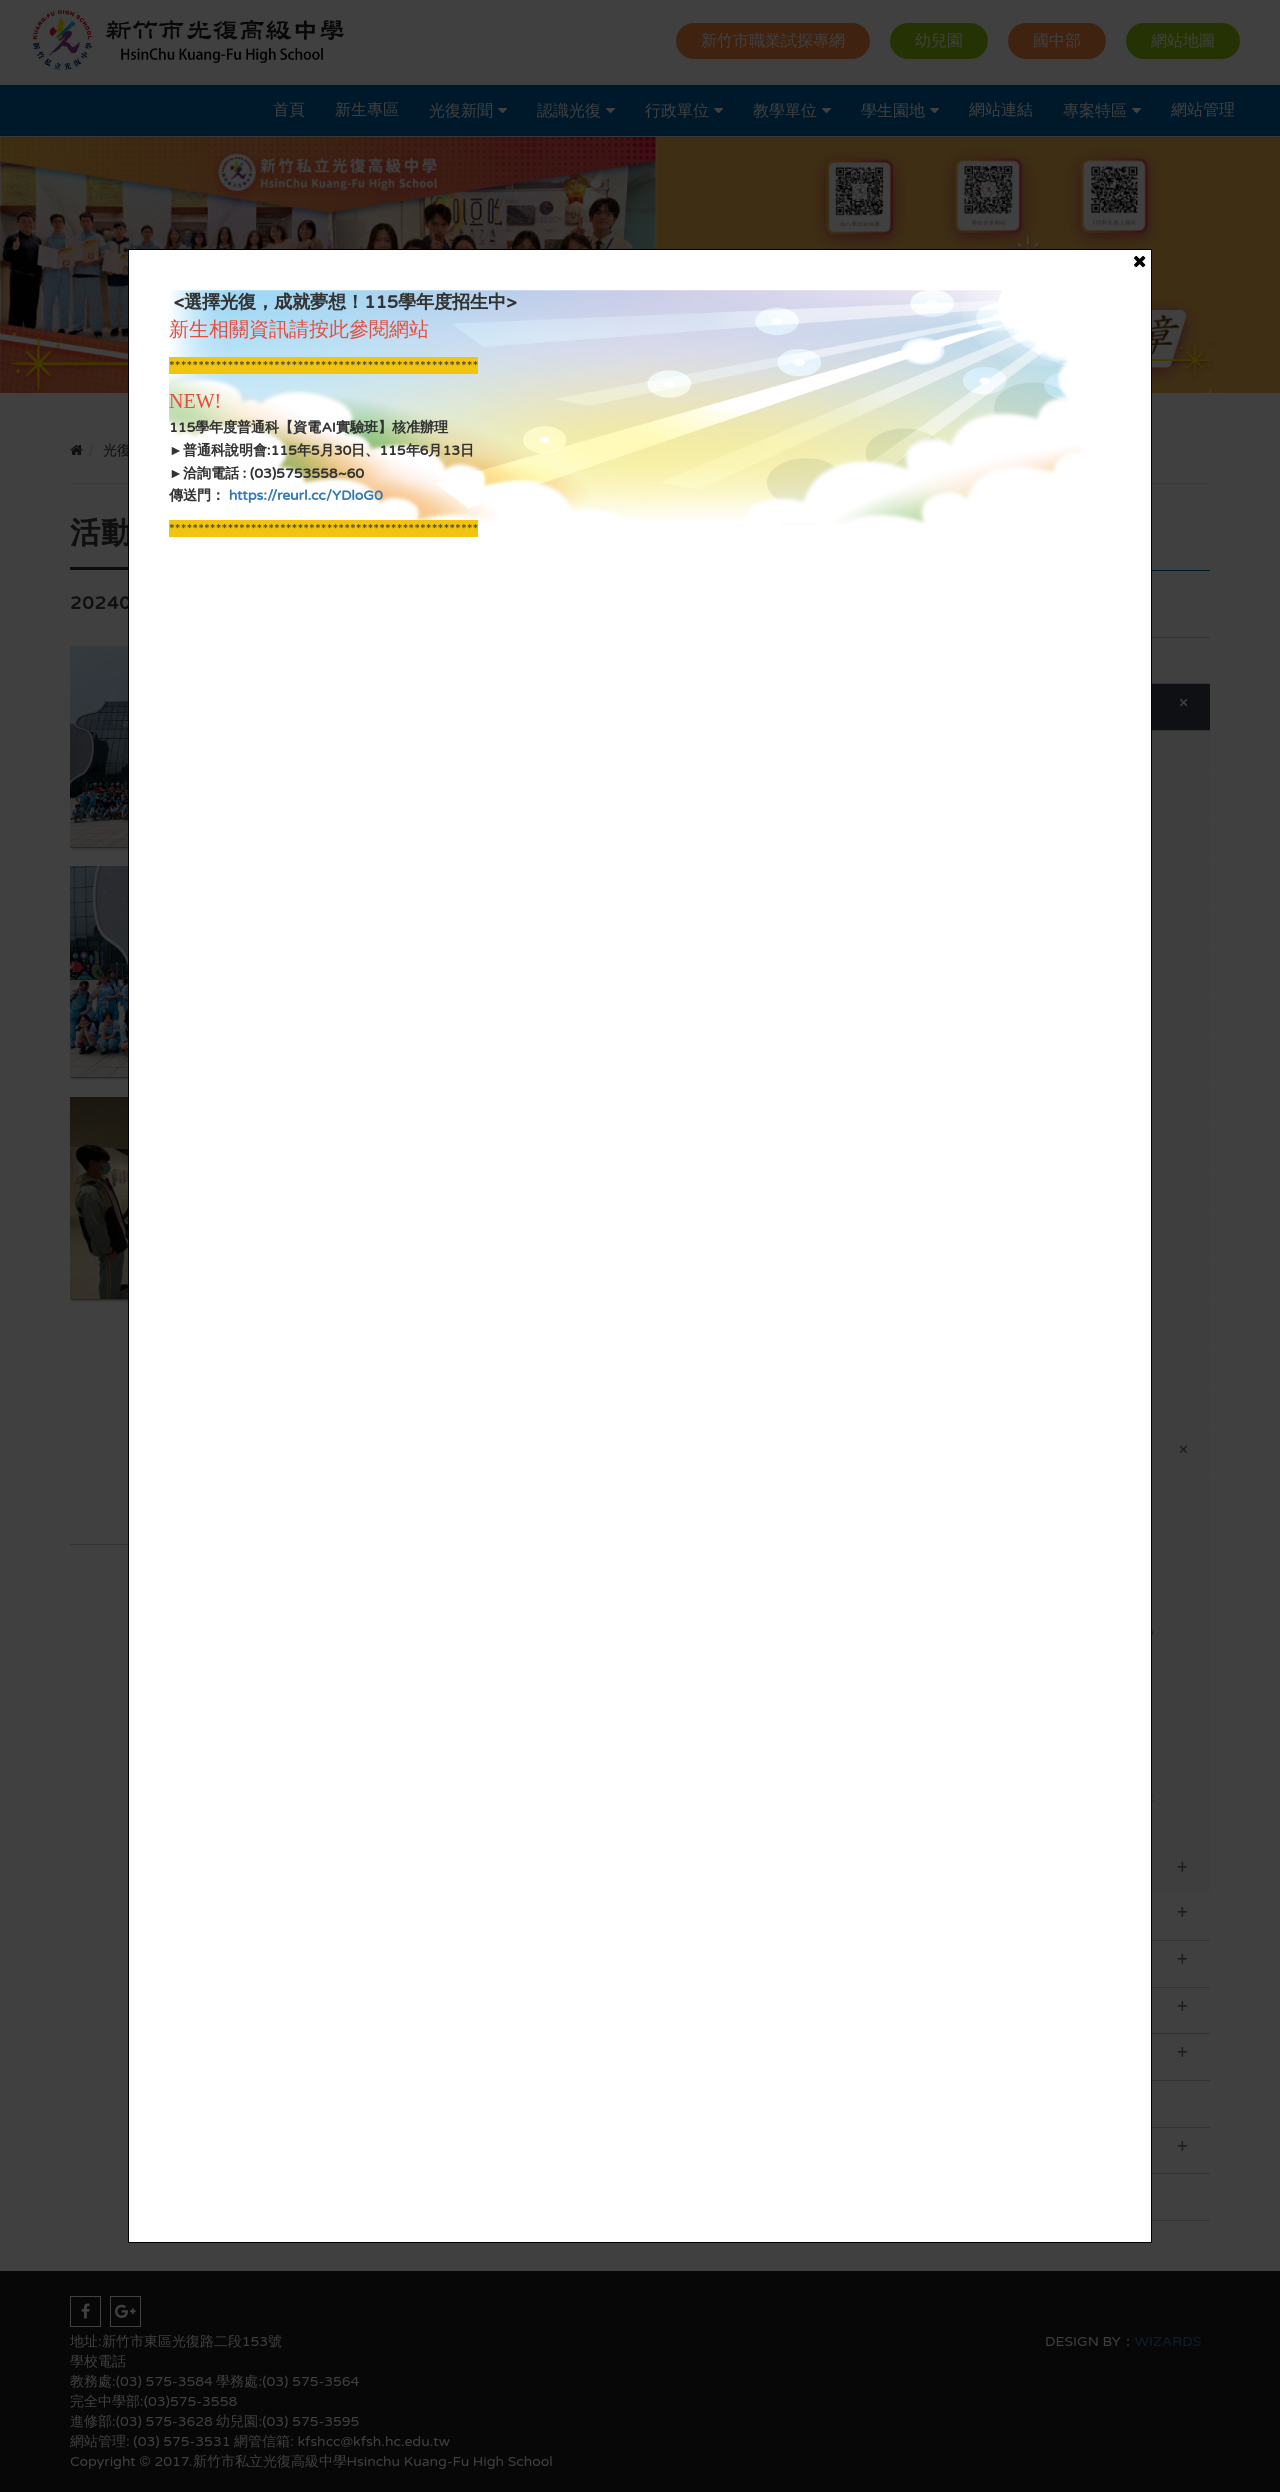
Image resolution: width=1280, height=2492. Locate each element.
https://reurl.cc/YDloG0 (304, 495)
